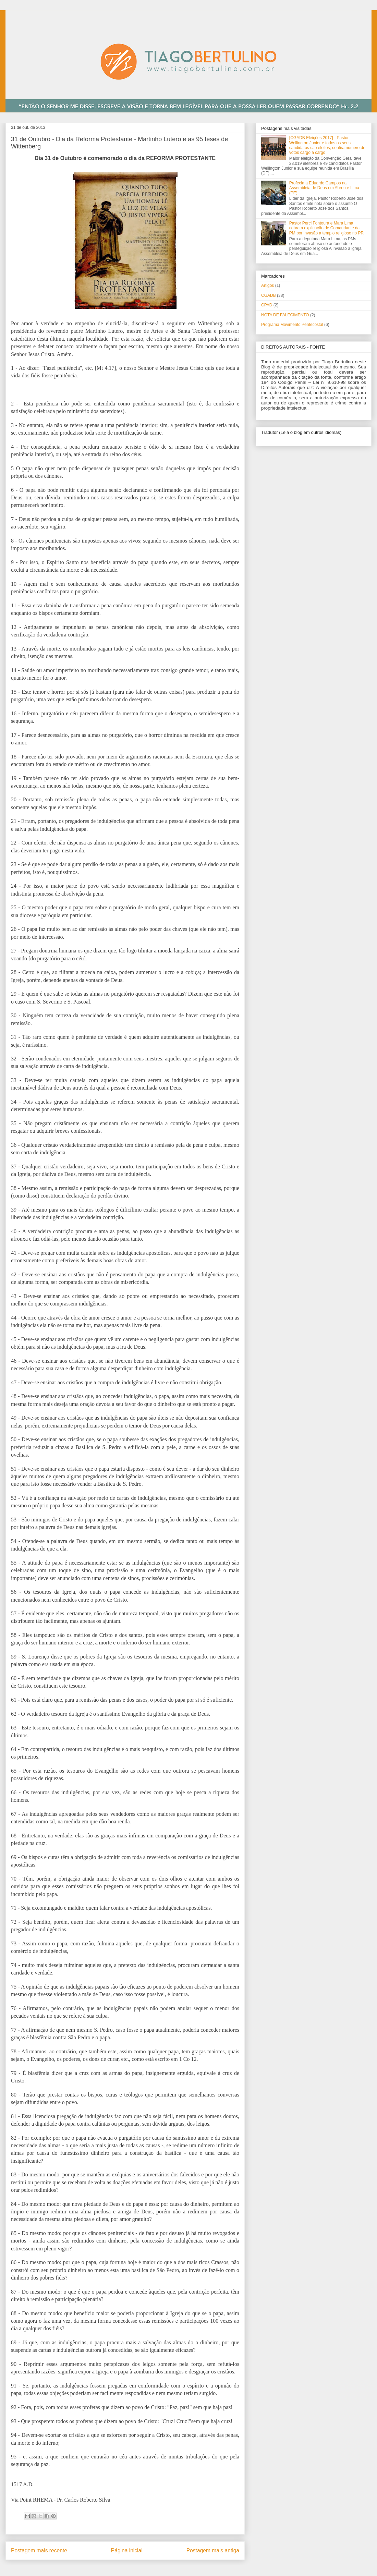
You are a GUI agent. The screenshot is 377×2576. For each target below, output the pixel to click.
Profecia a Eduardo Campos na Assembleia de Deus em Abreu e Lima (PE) (324, 188)
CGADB (268, 295)
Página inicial (127, 2550)
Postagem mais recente (39, 2550)
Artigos (267, 285)
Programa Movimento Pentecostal (292, 324)
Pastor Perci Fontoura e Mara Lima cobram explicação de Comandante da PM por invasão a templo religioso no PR (326, 228)
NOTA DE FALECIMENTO (285, 315)
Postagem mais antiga (212, 2550)
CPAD (266, 305)
